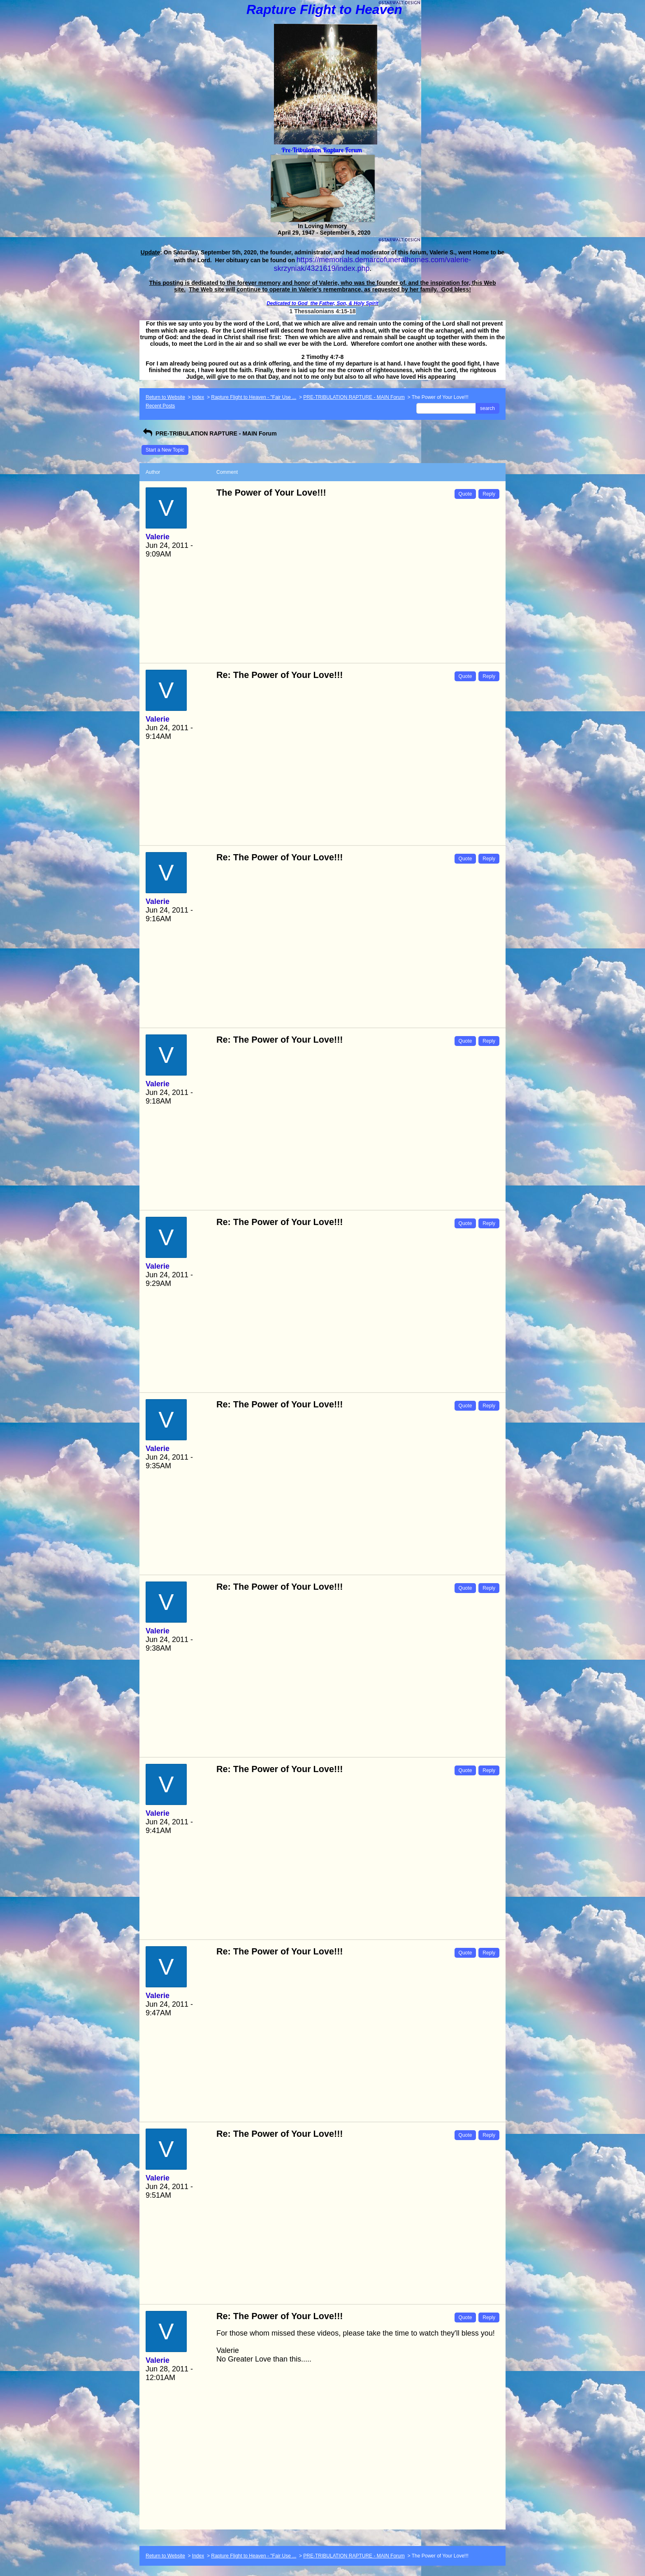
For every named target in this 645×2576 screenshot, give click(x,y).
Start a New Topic (165, 450)
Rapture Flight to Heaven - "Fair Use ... (253, 397)
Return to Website (165, 397)
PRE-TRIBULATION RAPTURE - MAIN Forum (353, 397)
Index (198, 397)
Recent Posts (160, 406)
